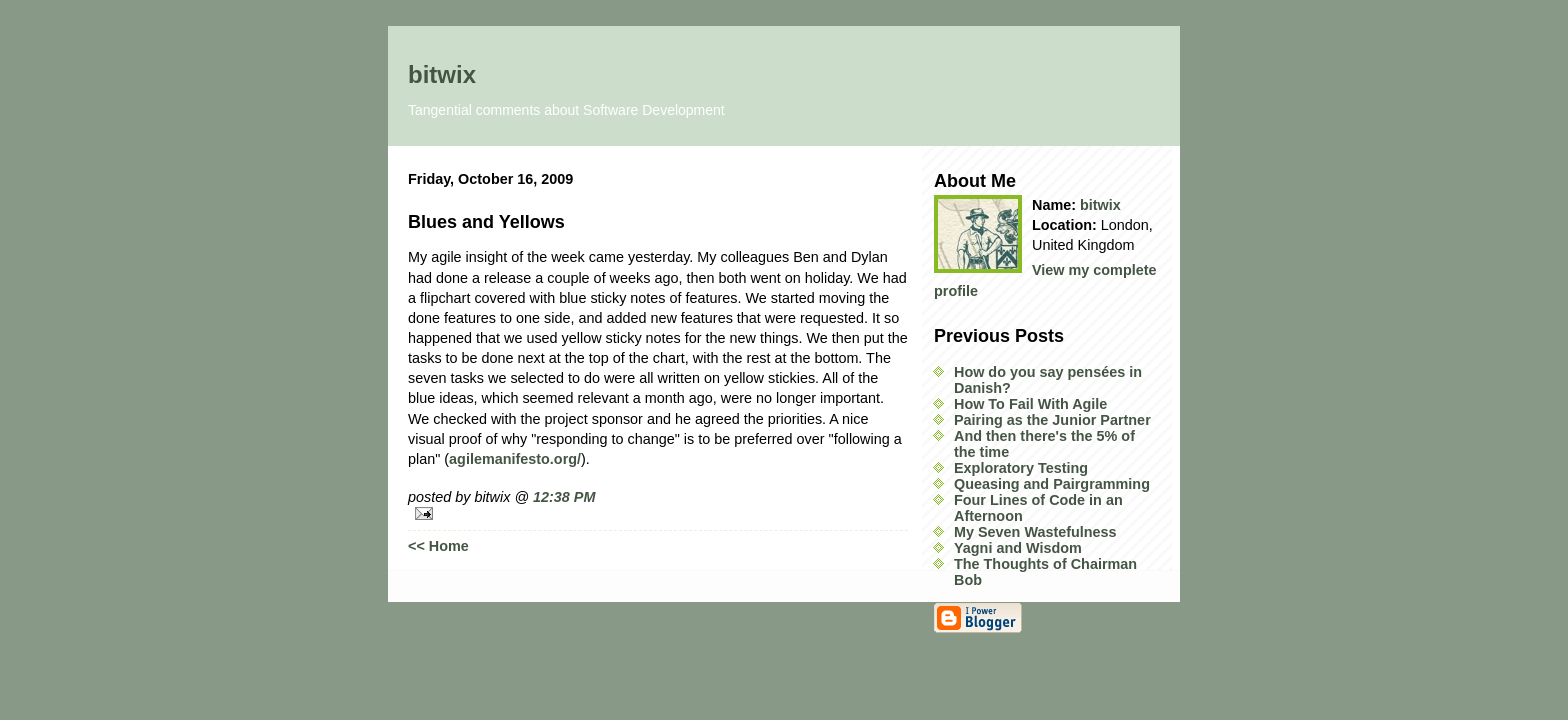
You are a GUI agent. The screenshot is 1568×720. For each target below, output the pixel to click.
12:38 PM (564, 497)
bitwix (442, 74)
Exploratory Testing (1021, 468)
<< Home (438, 546)
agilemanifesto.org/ (515, 459)
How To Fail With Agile (1030, 404)
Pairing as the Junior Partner (1052, 420)
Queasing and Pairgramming (1052, 484)
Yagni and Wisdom (1018, 548)
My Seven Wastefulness (1035, 532)
